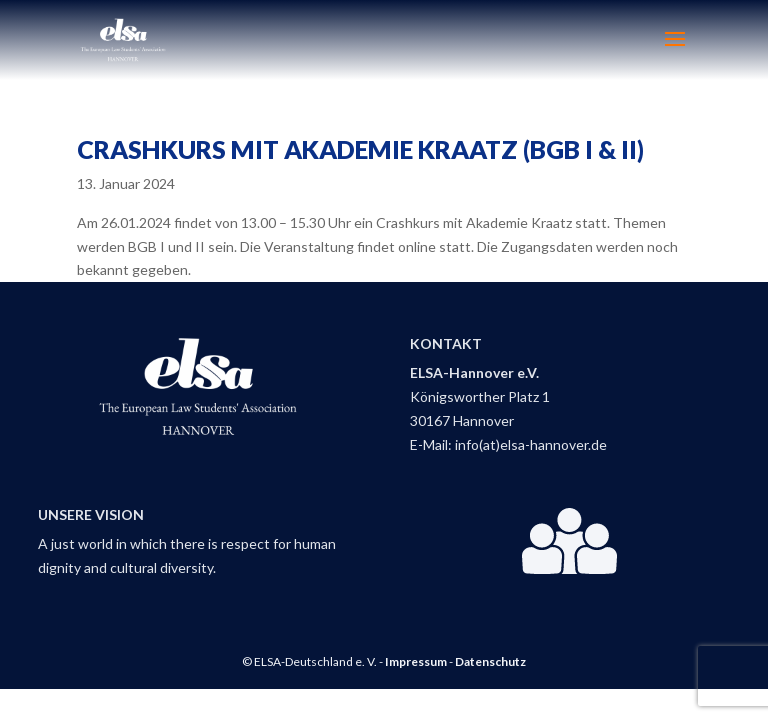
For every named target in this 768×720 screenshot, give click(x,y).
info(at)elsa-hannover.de (531, 444)
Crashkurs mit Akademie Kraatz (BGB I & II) (360, 149)
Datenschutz (490, 661)
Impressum (416, 661)
